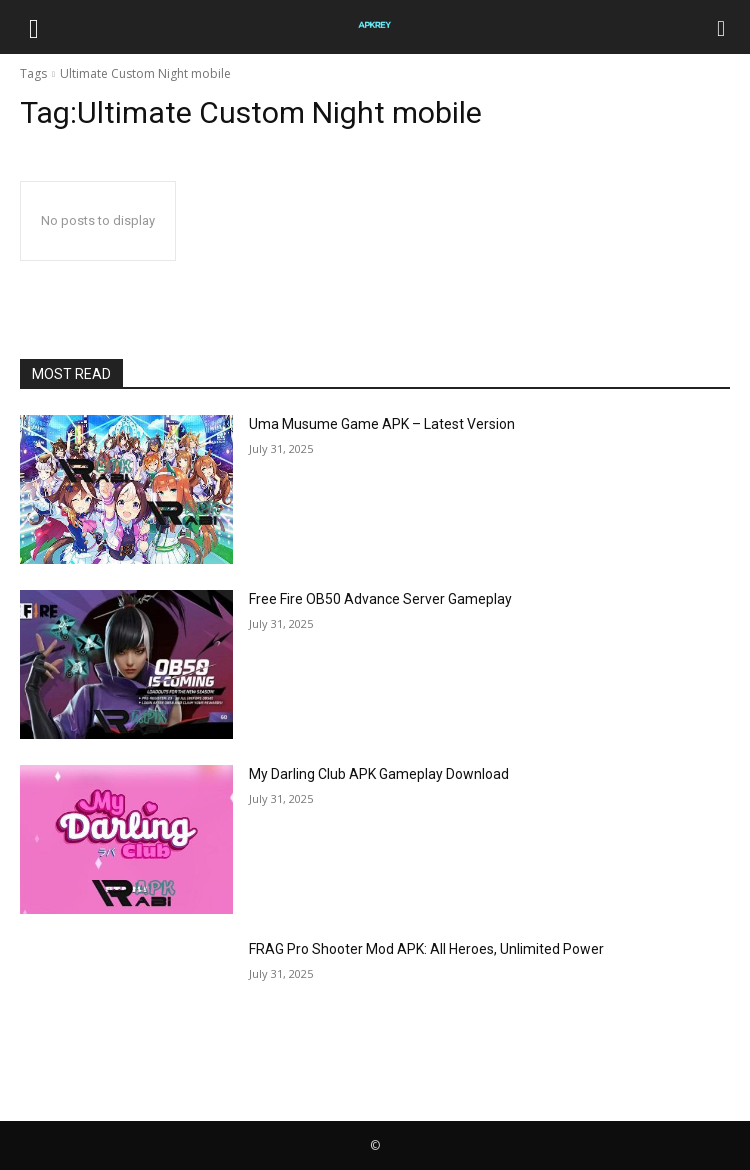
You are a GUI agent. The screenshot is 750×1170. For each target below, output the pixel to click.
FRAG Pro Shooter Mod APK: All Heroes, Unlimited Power (426, 949)
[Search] (722, 27)
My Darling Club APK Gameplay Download (379, 774)
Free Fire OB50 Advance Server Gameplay (380, 599)
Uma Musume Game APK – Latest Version (382, 424)
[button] (34, 27)
